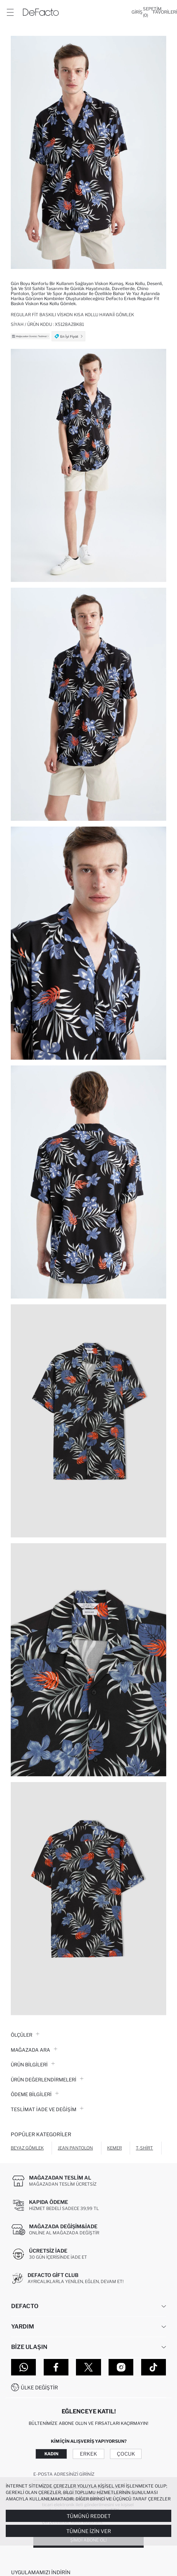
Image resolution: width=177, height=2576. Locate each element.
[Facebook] (56, 2367)
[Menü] (10, 12)
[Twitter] (88, 2367)
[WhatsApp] (23, 2367)
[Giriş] (137, 12)
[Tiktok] (153, 2367)
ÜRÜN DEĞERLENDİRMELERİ (47, 2080)
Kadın (51, 2453)
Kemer (114, 2148)
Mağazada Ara (34, 2050)
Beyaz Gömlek (27, 2148)
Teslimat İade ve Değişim (47, 2109)
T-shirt (144, 2148)
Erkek (88, 2454)
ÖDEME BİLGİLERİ (35, 2094)
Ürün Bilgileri (33, 2064)
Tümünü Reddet (89, 2516)
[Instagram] (121, 2367)
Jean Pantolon (75, 2148)
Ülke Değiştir (39, 2387)
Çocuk (126, 2454)
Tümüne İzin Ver (88, 2531)
